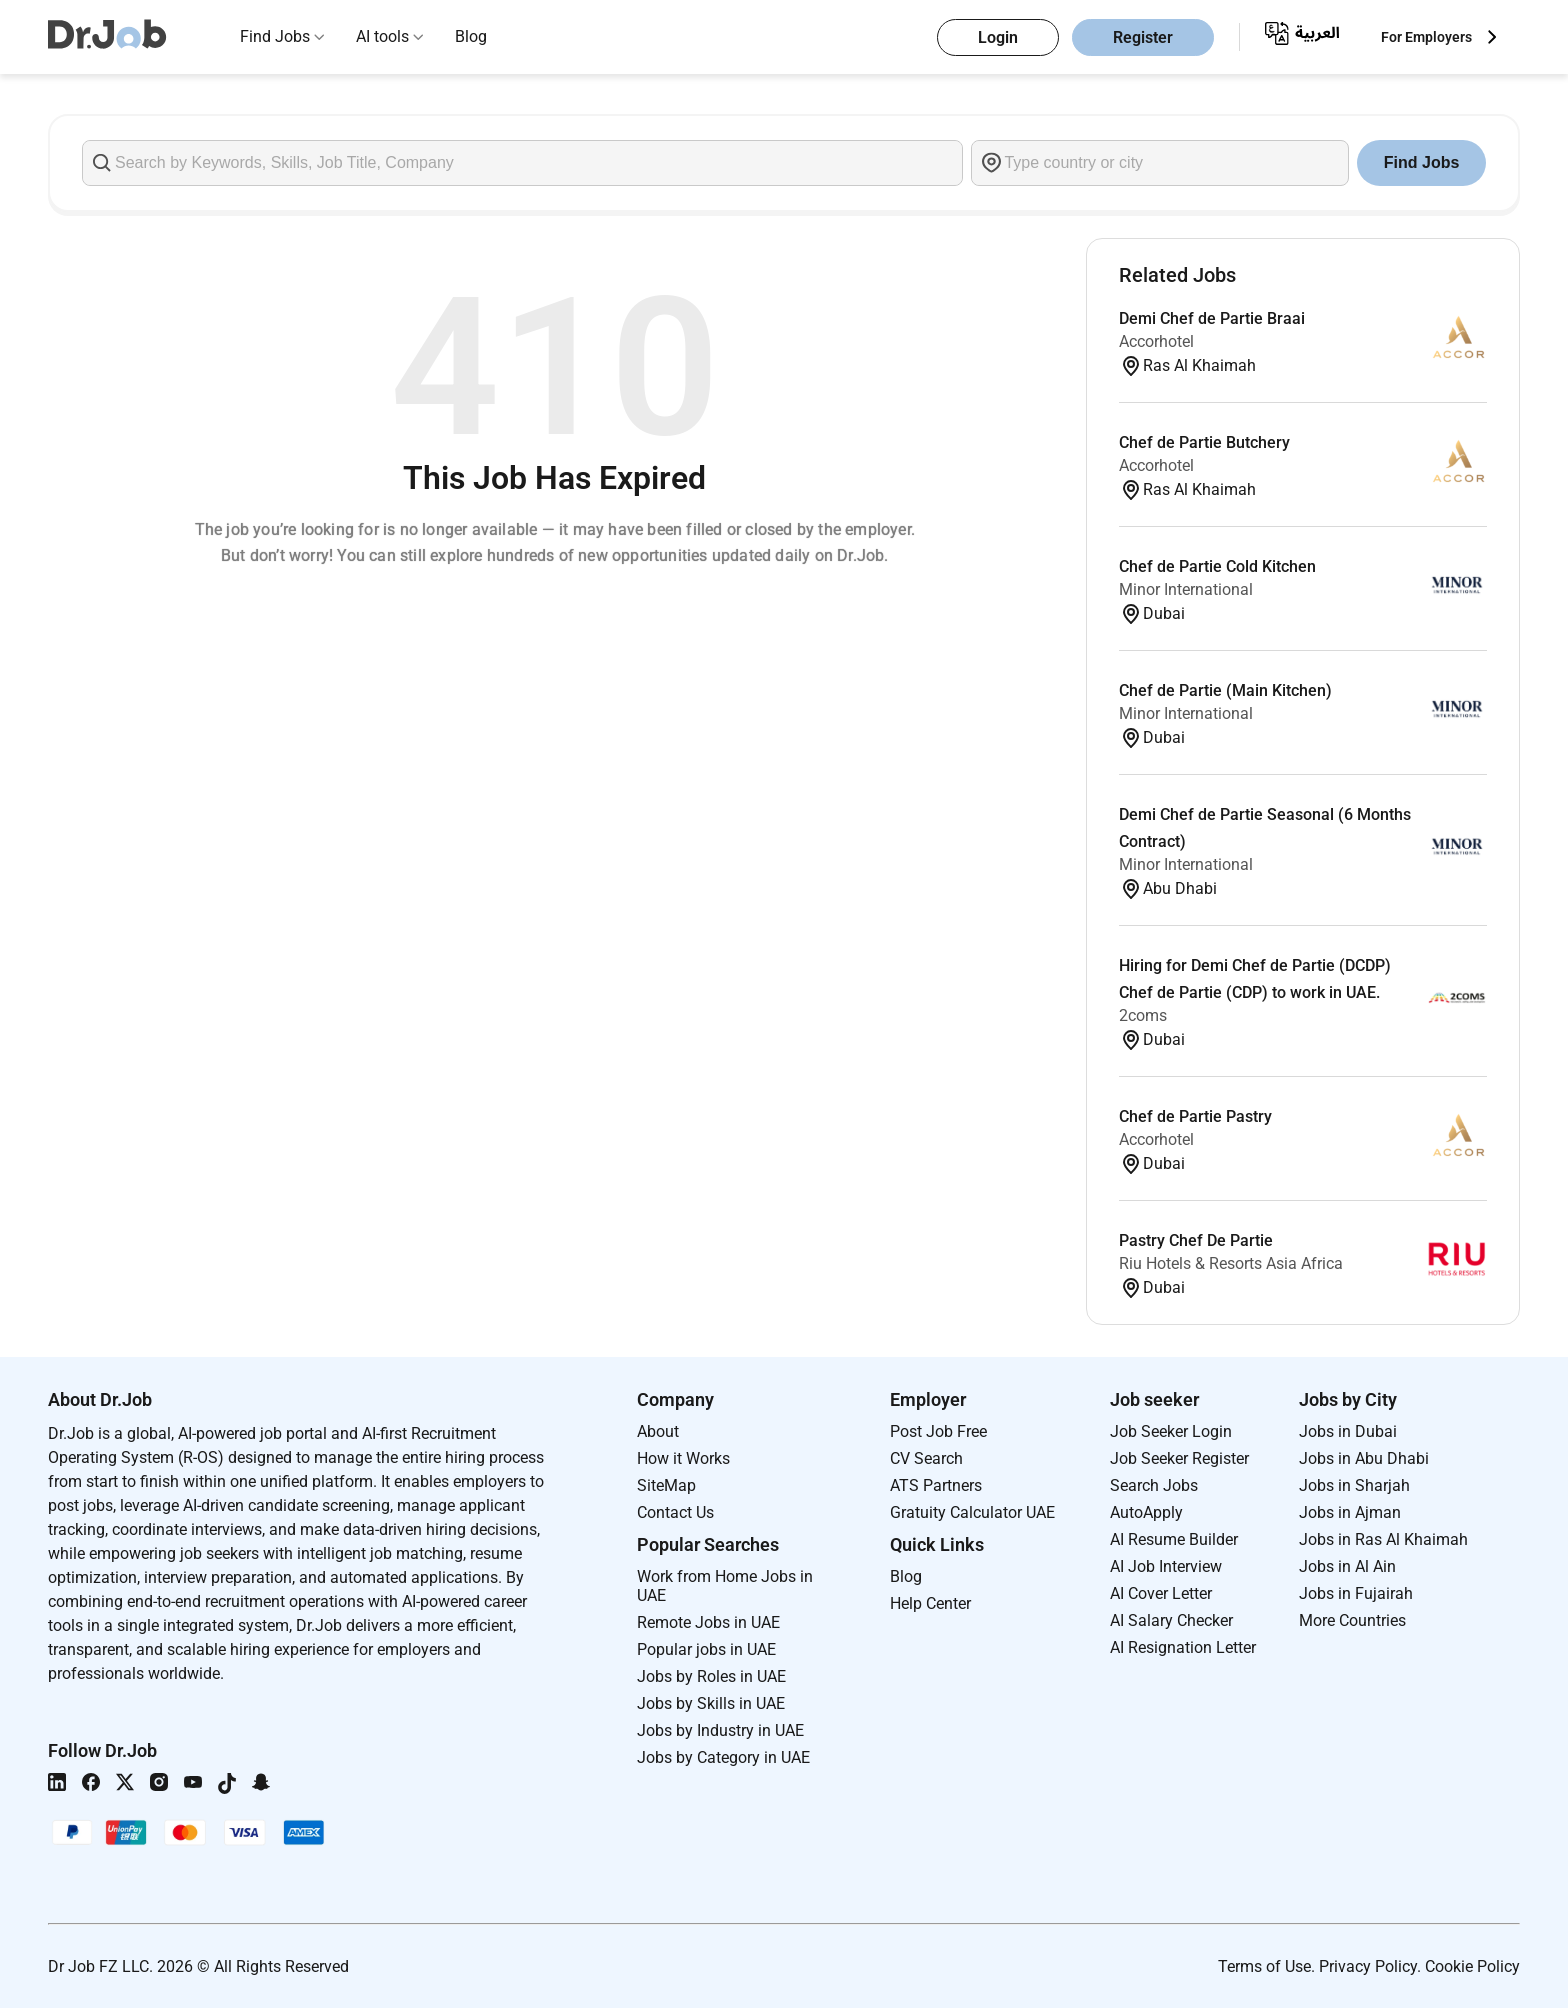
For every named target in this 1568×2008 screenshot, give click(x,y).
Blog (471, 36)
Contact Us (675, 1512)
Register (1143, 37)
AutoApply (1146, 1512)
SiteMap (666, 1485)
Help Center (930, 1603)
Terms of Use (1264, 1966)
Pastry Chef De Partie (1196, 1240)
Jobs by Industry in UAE (720, 1730)
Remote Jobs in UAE (708, 1622)
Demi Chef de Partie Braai (1212, 318)
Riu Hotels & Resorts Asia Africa (1231, 1263)
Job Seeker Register (1179, 1458)
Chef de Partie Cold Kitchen (1217, 566)
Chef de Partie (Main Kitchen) (1225, 690)
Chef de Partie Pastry (1195, 1116)
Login (998, 37)
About (658, 1431)
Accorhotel (1156, 341)
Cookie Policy (1472, 1966)
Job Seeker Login (1171, 1431)
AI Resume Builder (1174, 1539)
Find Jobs (275, 36)
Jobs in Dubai (1348, 1431)
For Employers (1426, 37)
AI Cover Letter (1161, 1593)
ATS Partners (936, 1485)
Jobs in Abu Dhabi (1364, 1458)
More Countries (1352, 1620)
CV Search (926, 1458)
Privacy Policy (1368, 1966)
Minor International (1186, 589)
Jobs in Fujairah (1356, 1593)
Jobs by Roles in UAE (711, 1676)
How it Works (683, 1458)
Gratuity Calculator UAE (972, 1512)
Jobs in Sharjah (1354, 1485)
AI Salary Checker (1171, 1620)
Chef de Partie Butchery (1204, 442)
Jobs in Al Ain (1347, 1566)
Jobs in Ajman (1350, 1512)
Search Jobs (1154, 1485)
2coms (1143, 1015)
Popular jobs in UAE (706, 1649)
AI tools (382, 36)
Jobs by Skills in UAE (711, 1703)
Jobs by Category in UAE (723, 1757)
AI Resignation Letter (1183, 1647)
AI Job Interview (1166, 1566)
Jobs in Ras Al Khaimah (1383, 1539)
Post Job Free (938, 1431)
